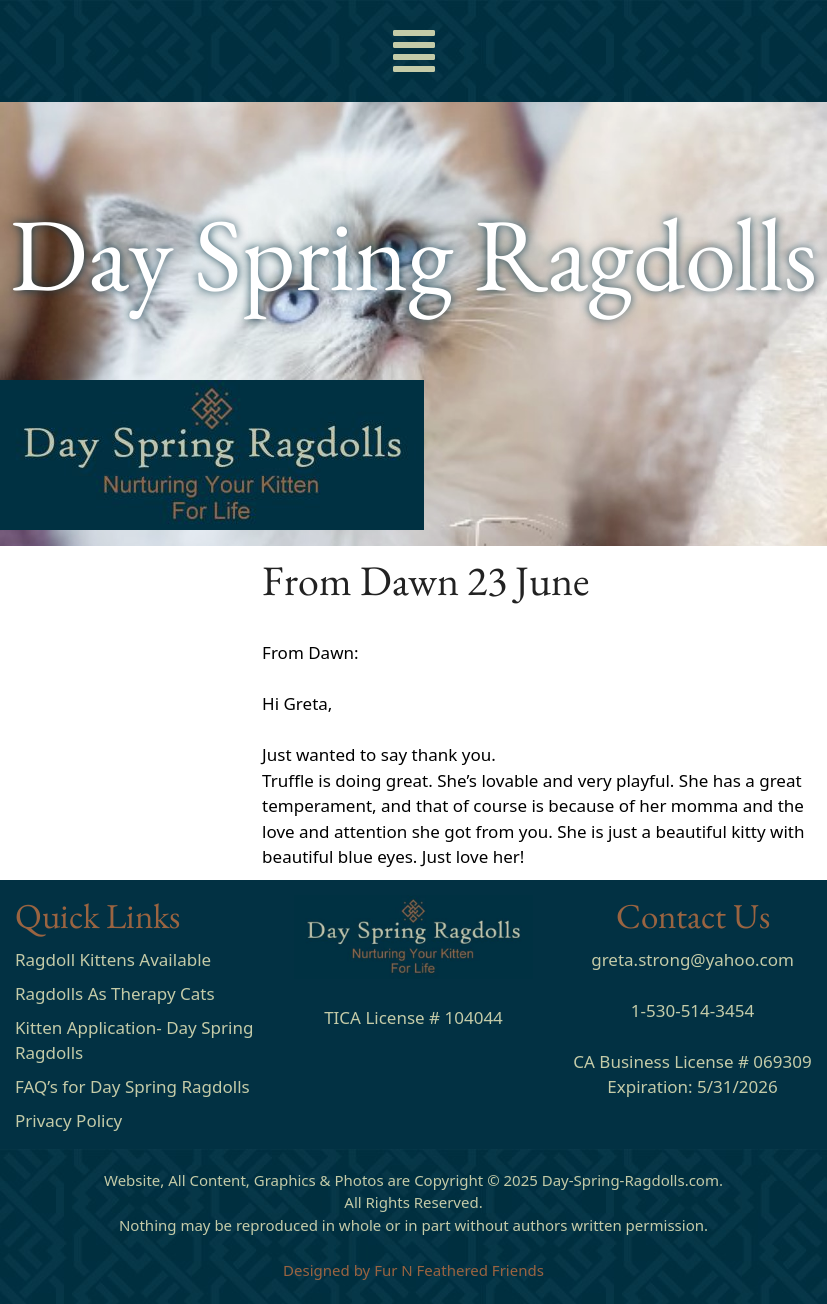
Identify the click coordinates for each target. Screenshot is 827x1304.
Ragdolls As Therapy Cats (115, 993)
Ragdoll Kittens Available (113, 959)
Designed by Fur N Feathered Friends (413, 1270)
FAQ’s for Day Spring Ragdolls (132, 1086)
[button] (414, 51)
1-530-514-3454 (692, 1010)
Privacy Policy (68, 1120)
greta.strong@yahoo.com (692, 959)
